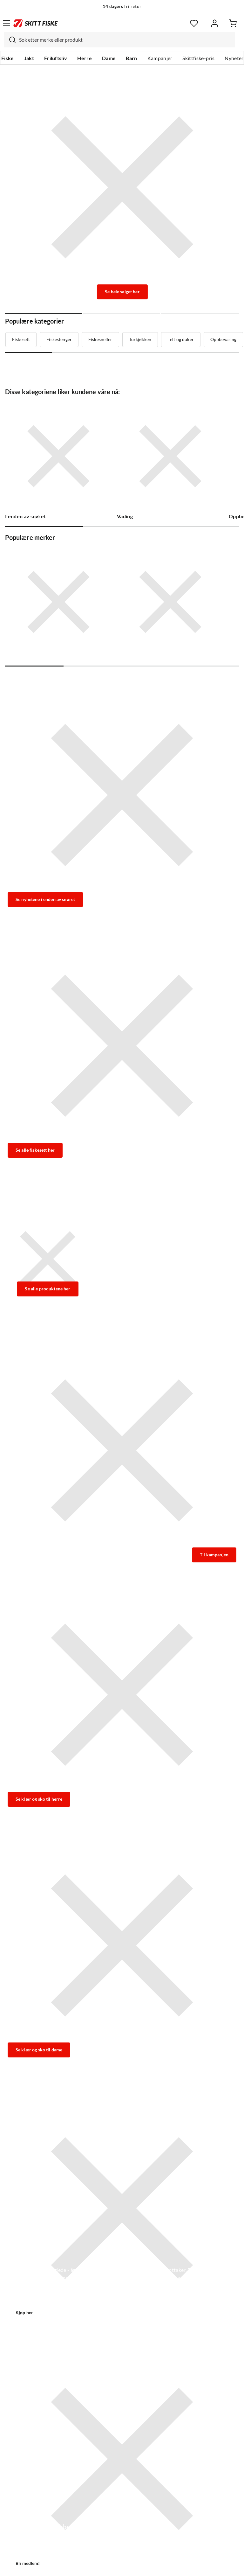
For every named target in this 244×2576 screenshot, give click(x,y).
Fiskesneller (100, 339)
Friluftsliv (55, 58)
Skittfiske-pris (198, 58)
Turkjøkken (140, 339)
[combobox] (119, 39)
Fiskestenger (59, 339)
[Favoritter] (193, 23)
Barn (131, 58)
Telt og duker (181, 339)
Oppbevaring (223, 339)
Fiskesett (21, 339)
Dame (109, 58)
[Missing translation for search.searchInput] (10, 40)
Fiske (7, 58)
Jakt (29, 58)
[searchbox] (125, 40)
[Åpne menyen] (6, 23)
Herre (84, 58)
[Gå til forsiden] (35, 23)
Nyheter (234, 58)
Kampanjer (160, 58)
